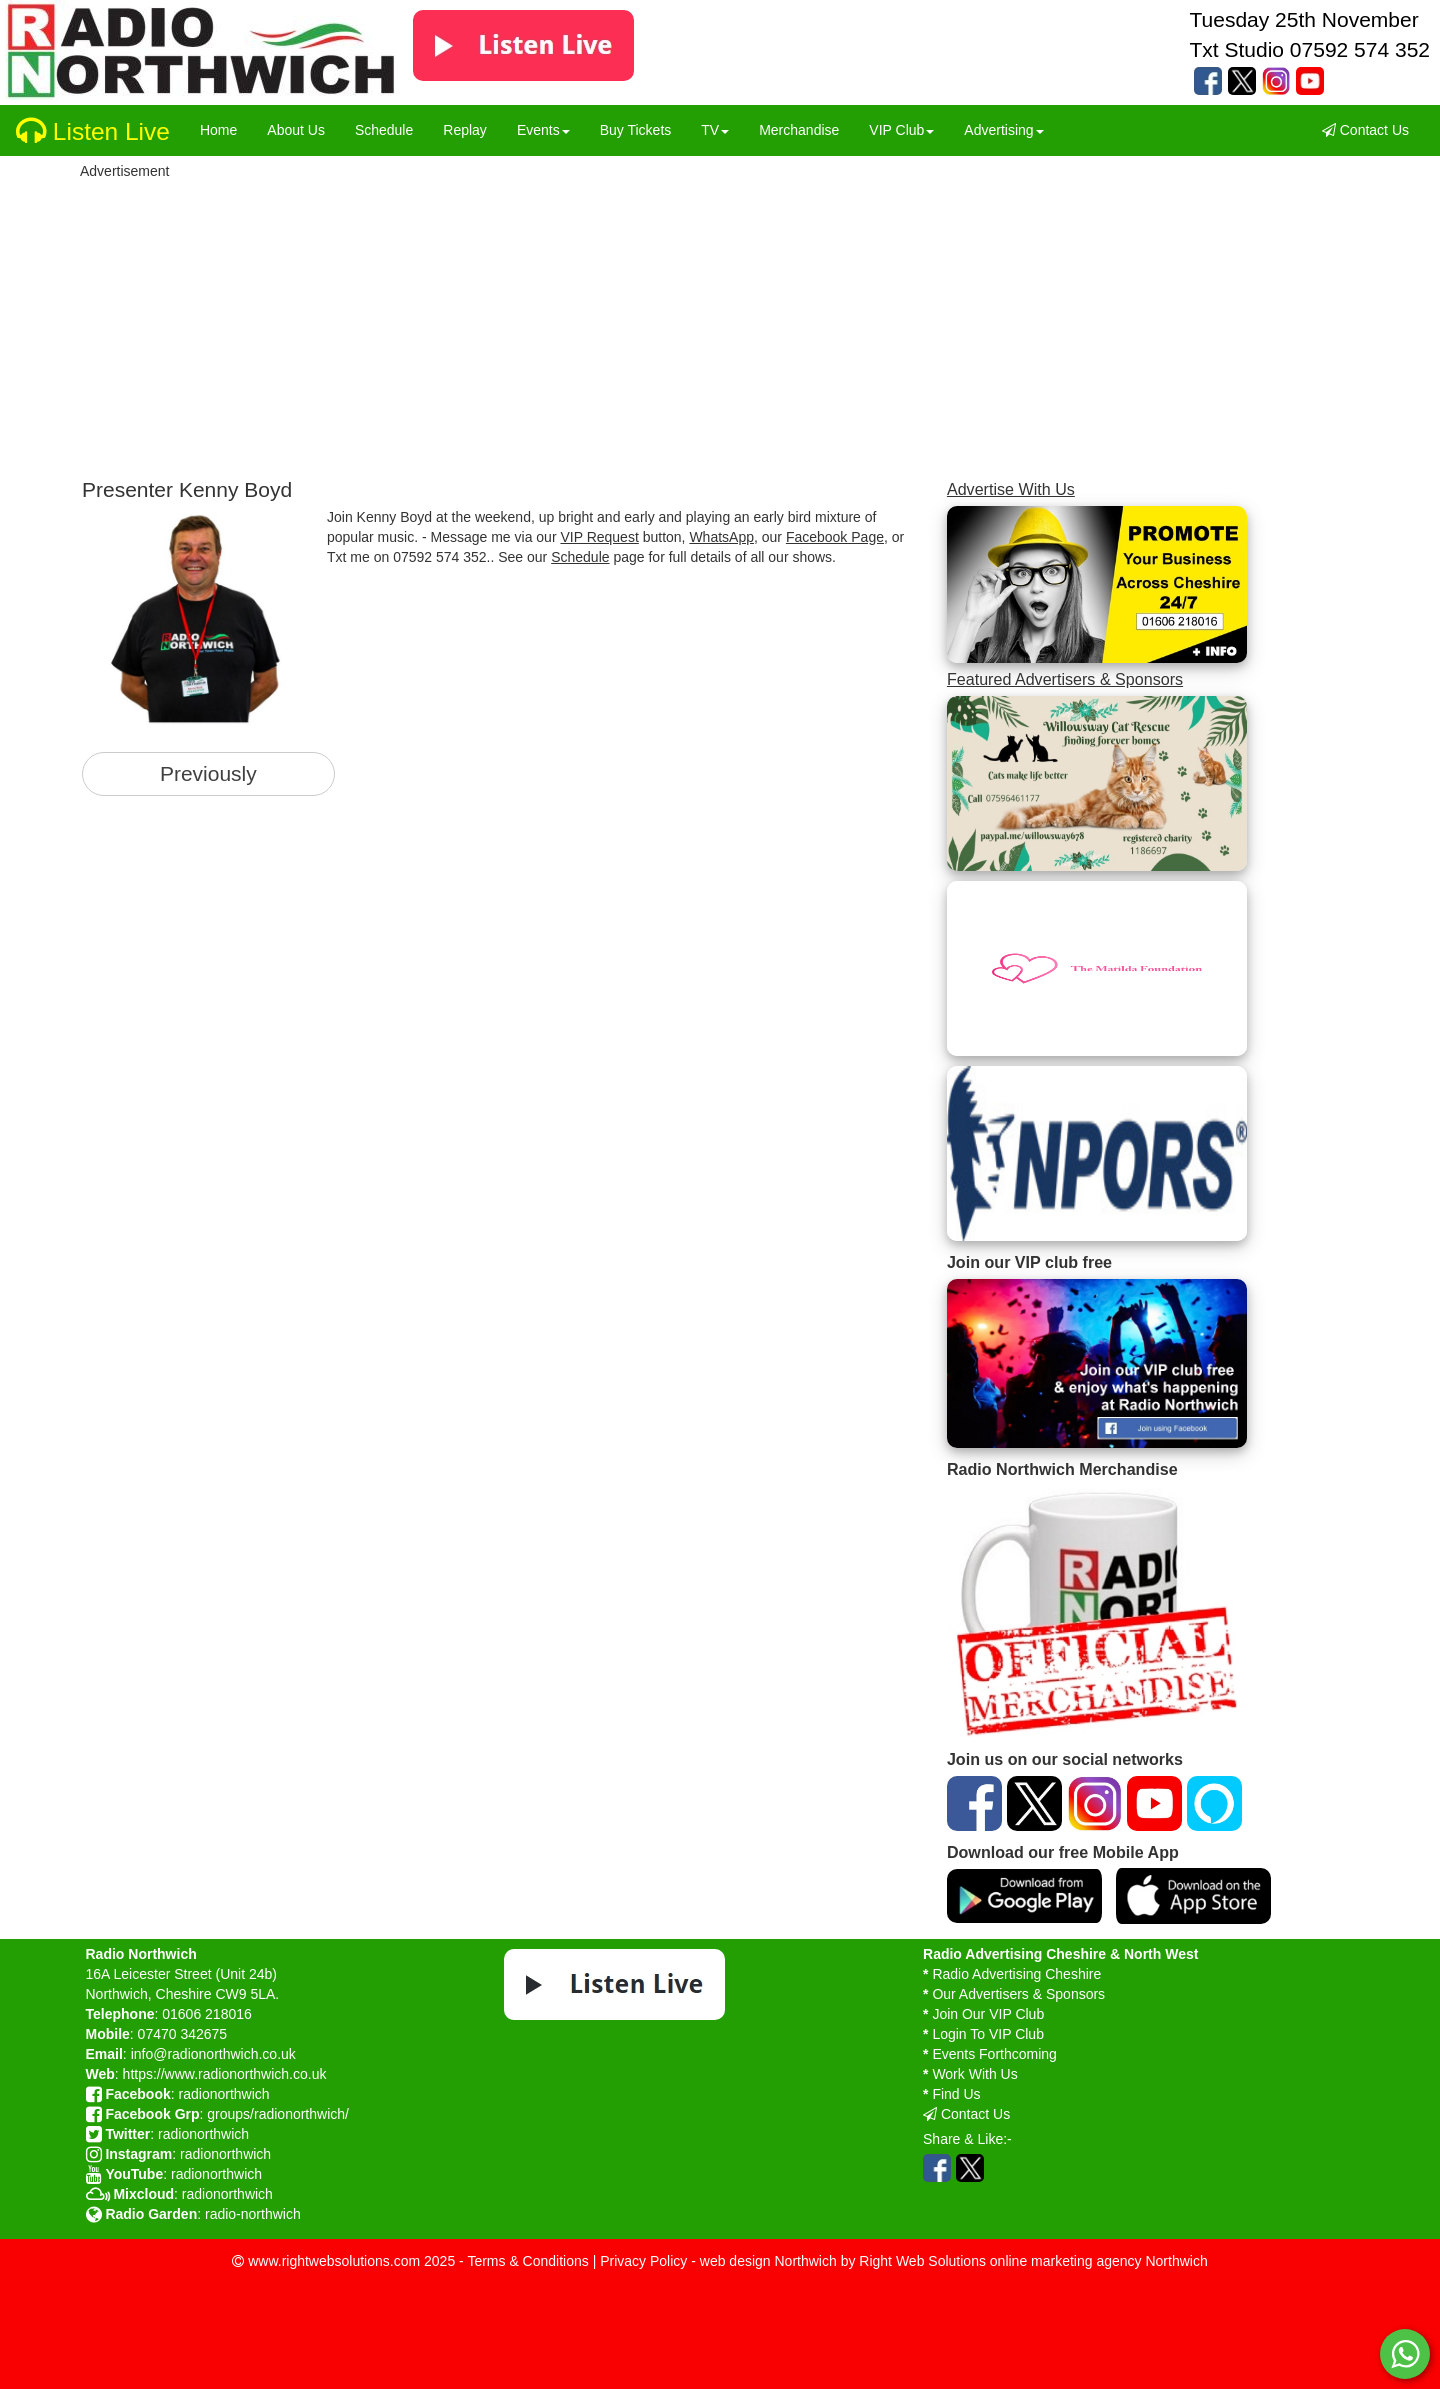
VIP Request (599, 537)
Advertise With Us (1011, 489)
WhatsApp (721, 537)
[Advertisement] (632, 323)
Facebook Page (835, 537)
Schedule (580, 557)
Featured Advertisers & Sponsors (1065, 679)
